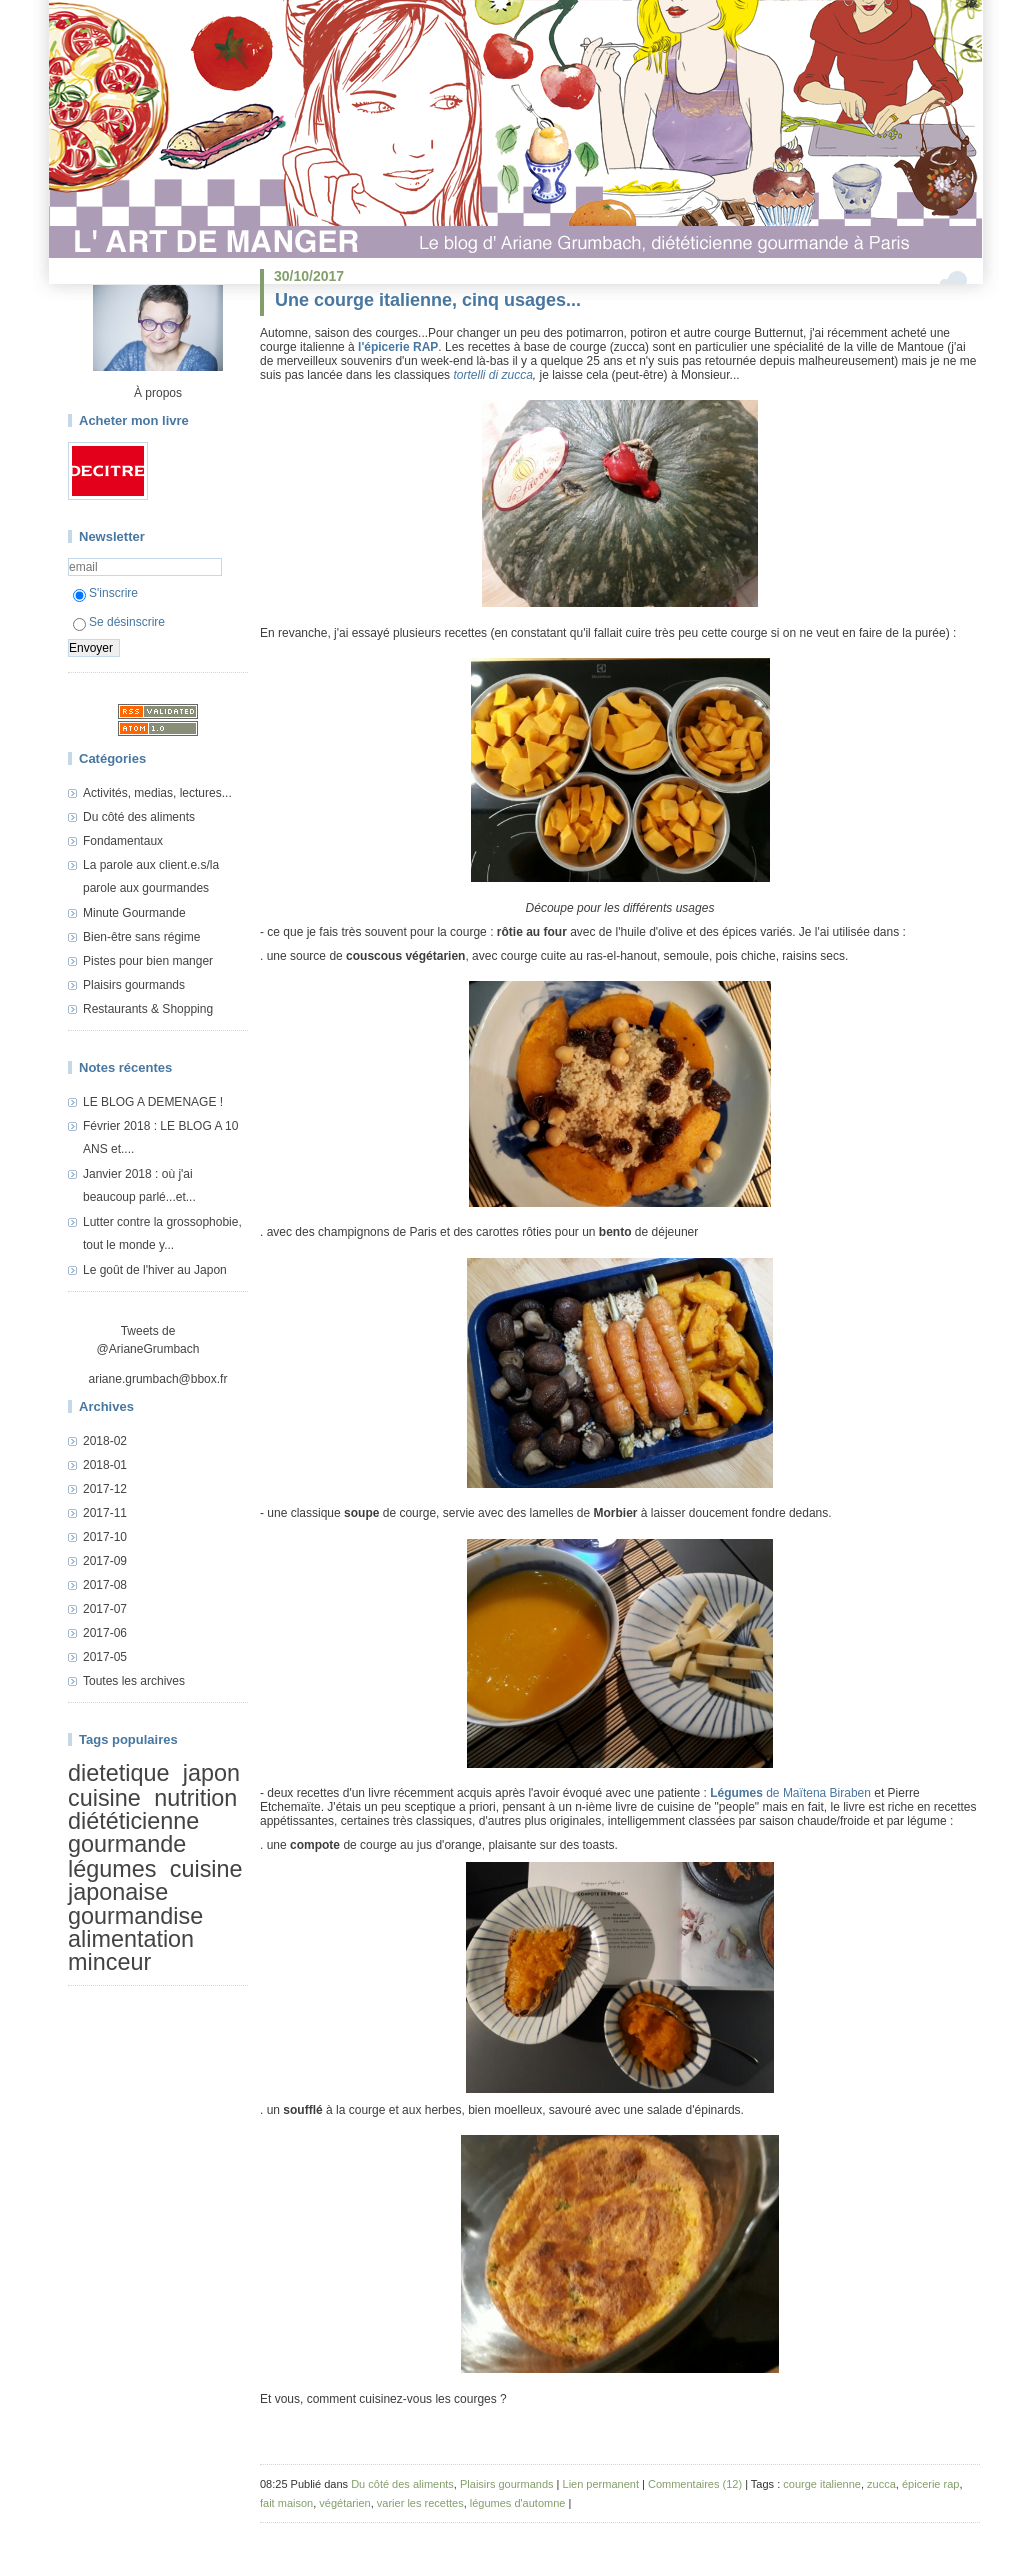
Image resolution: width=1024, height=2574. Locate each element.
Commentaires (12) (695, 2484)
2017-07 (105, 1609)
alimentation (131, 1939)
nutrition (195, 1798)
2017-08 (105, 1585)
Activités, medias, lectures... (157, 793)
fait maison (286, 2503)
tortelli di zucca (492, 375)
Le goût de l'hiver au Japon (155, 1270)
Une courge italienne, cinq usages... (428, 300)
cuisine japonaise (155, 1880)
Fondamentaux (123, 841)
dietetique (118, 1773)
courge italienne (822, 2484)
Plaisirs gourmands (134, 985)
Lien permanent (601, 2484)
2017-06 (105, 1633)
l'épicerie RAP (398, 347)
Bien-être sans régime (141, 937)
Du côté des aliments (139, 817)
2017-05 (105, 1657)
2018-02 (105, 1441)
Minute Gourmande (134, 913)
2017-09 (105, 1561)
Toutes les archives (134, 1681)
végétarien (344, 2503)
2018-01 (105, 1465)
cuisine (104, 1798)
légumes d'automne (518, 2503)
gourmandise (135, 1916)
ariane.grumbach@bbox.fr (158, 1379)
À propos (158, 393)
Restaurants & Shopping (148, 1009)
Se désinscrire (119, 622)
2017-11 (105, 1513)
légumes (112, 1869)
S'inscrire (105, 593)
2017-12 (105, 1489)
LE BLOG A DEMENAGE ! (153, 1102)
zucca (881, 2484)
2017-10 (105, 1537)
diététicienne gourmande (133, 1832)
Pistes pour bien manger (148, 961)
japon (211, 1773)
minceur (109, 1963)
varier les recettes (420, 2503)
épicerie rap (930, 2484)
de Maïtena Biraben (790, 1793)
